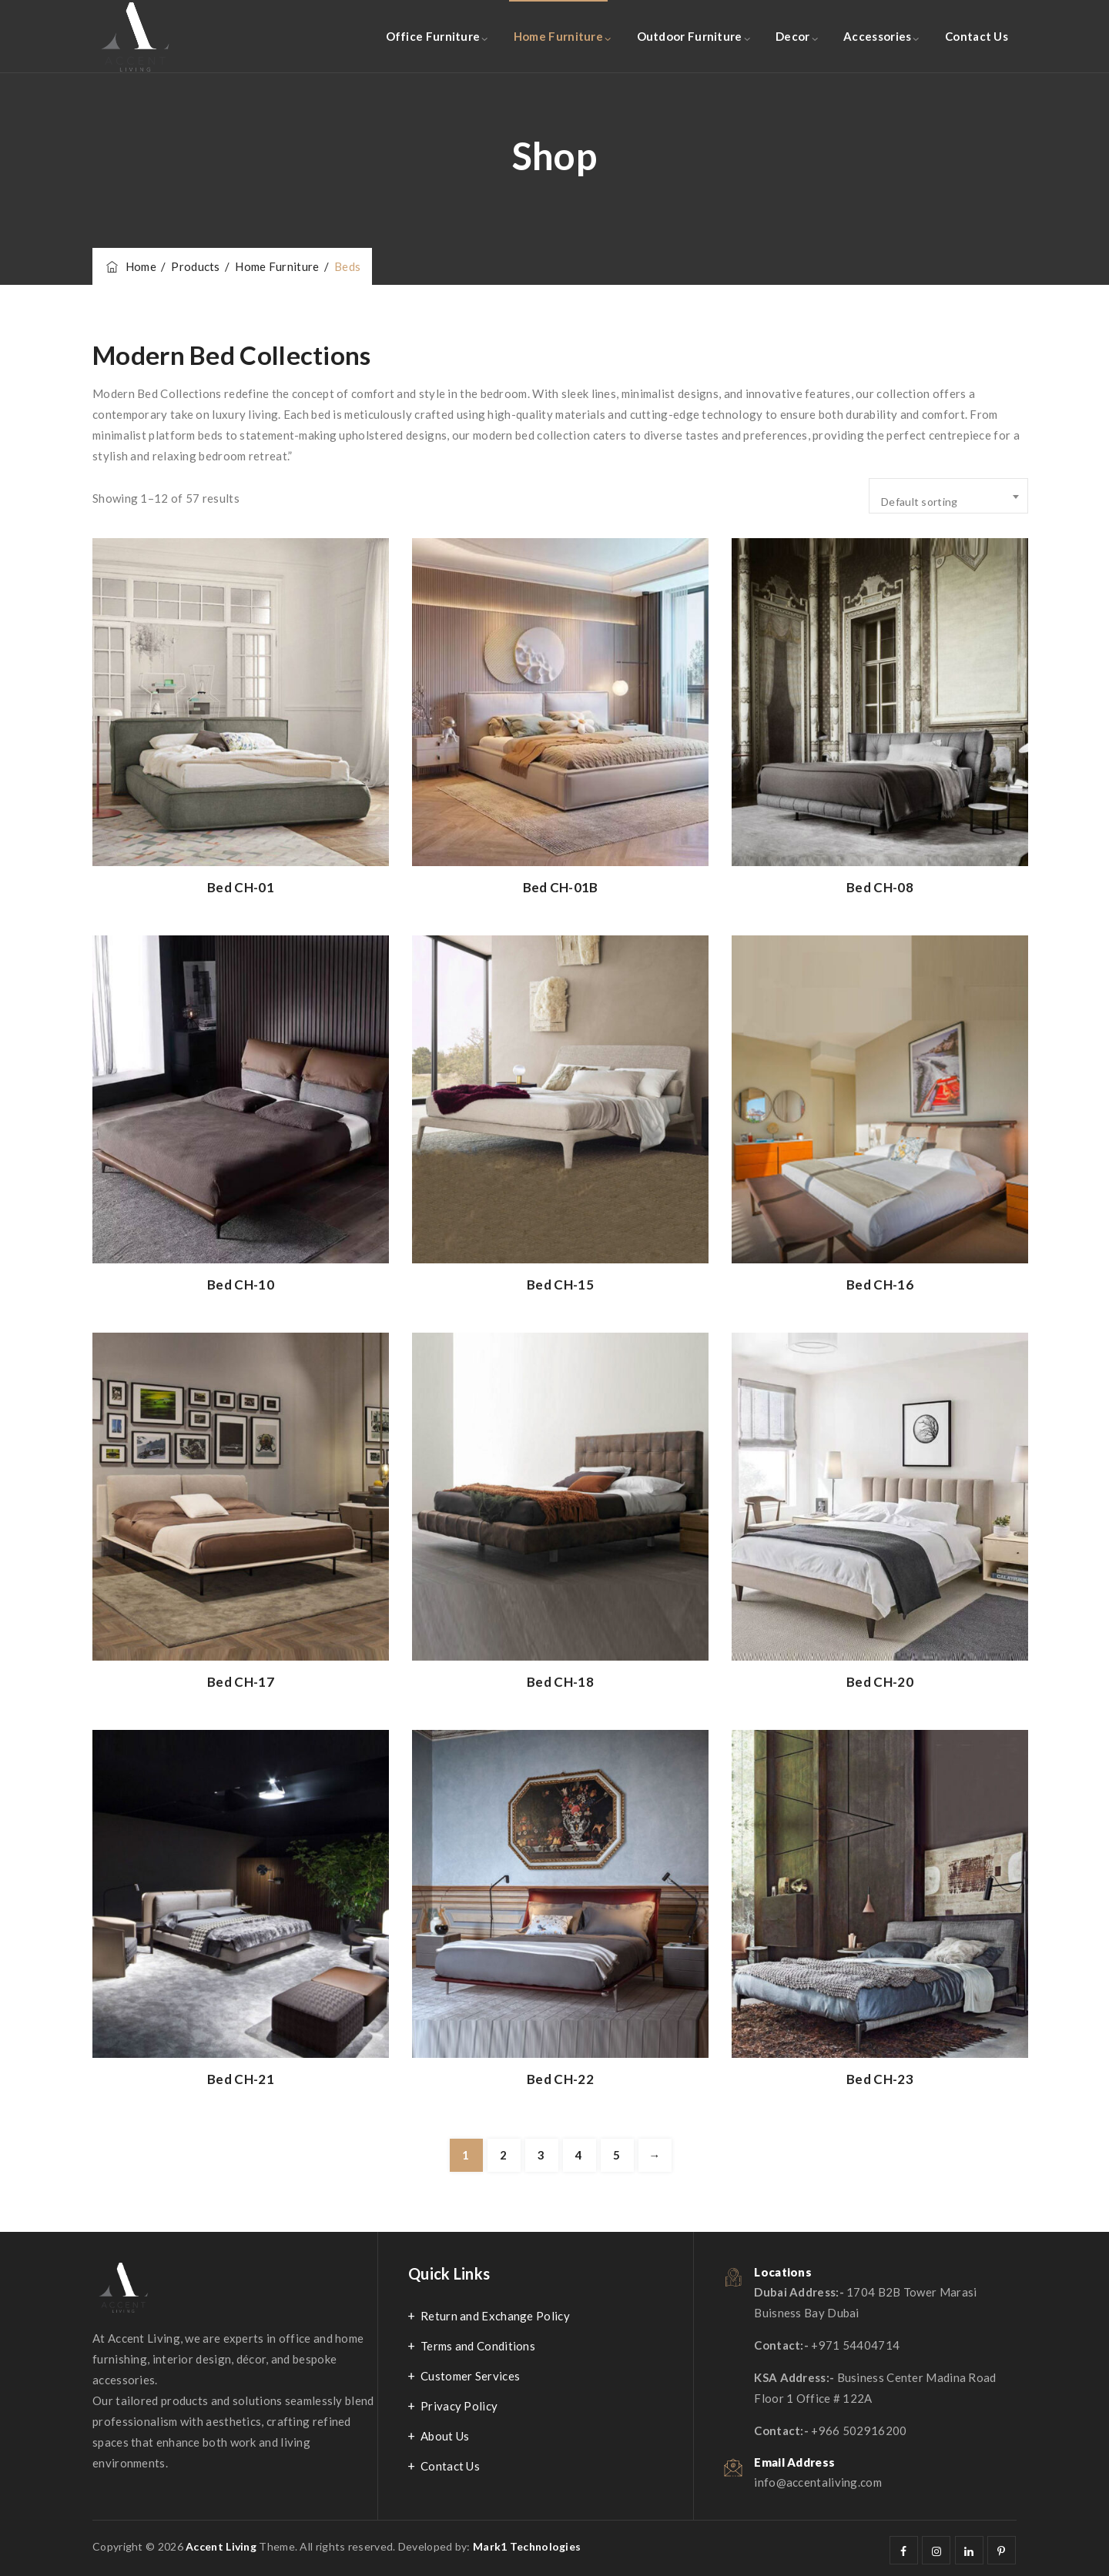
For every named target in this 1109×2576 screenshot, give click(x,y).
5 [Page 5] (616, 2155)
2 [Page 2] (503, 2155)
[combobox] (948, 496)
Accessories (877, 36)
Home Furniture (558, 36)
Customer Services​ (470, 2376)
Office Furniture (433, 36)
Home (130, 266)
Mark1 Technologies (527, 2546)
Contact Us (976, 36)
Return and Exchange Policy (495, 2316)
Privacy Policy (459, 2406)
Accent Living (221, 2546)
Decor (793, 36)
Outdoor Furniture (689, 36)
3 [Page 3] (541, 2155)
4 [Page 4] (578, 2155)
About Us (444, 2436)
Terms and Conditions (477, 2346)
